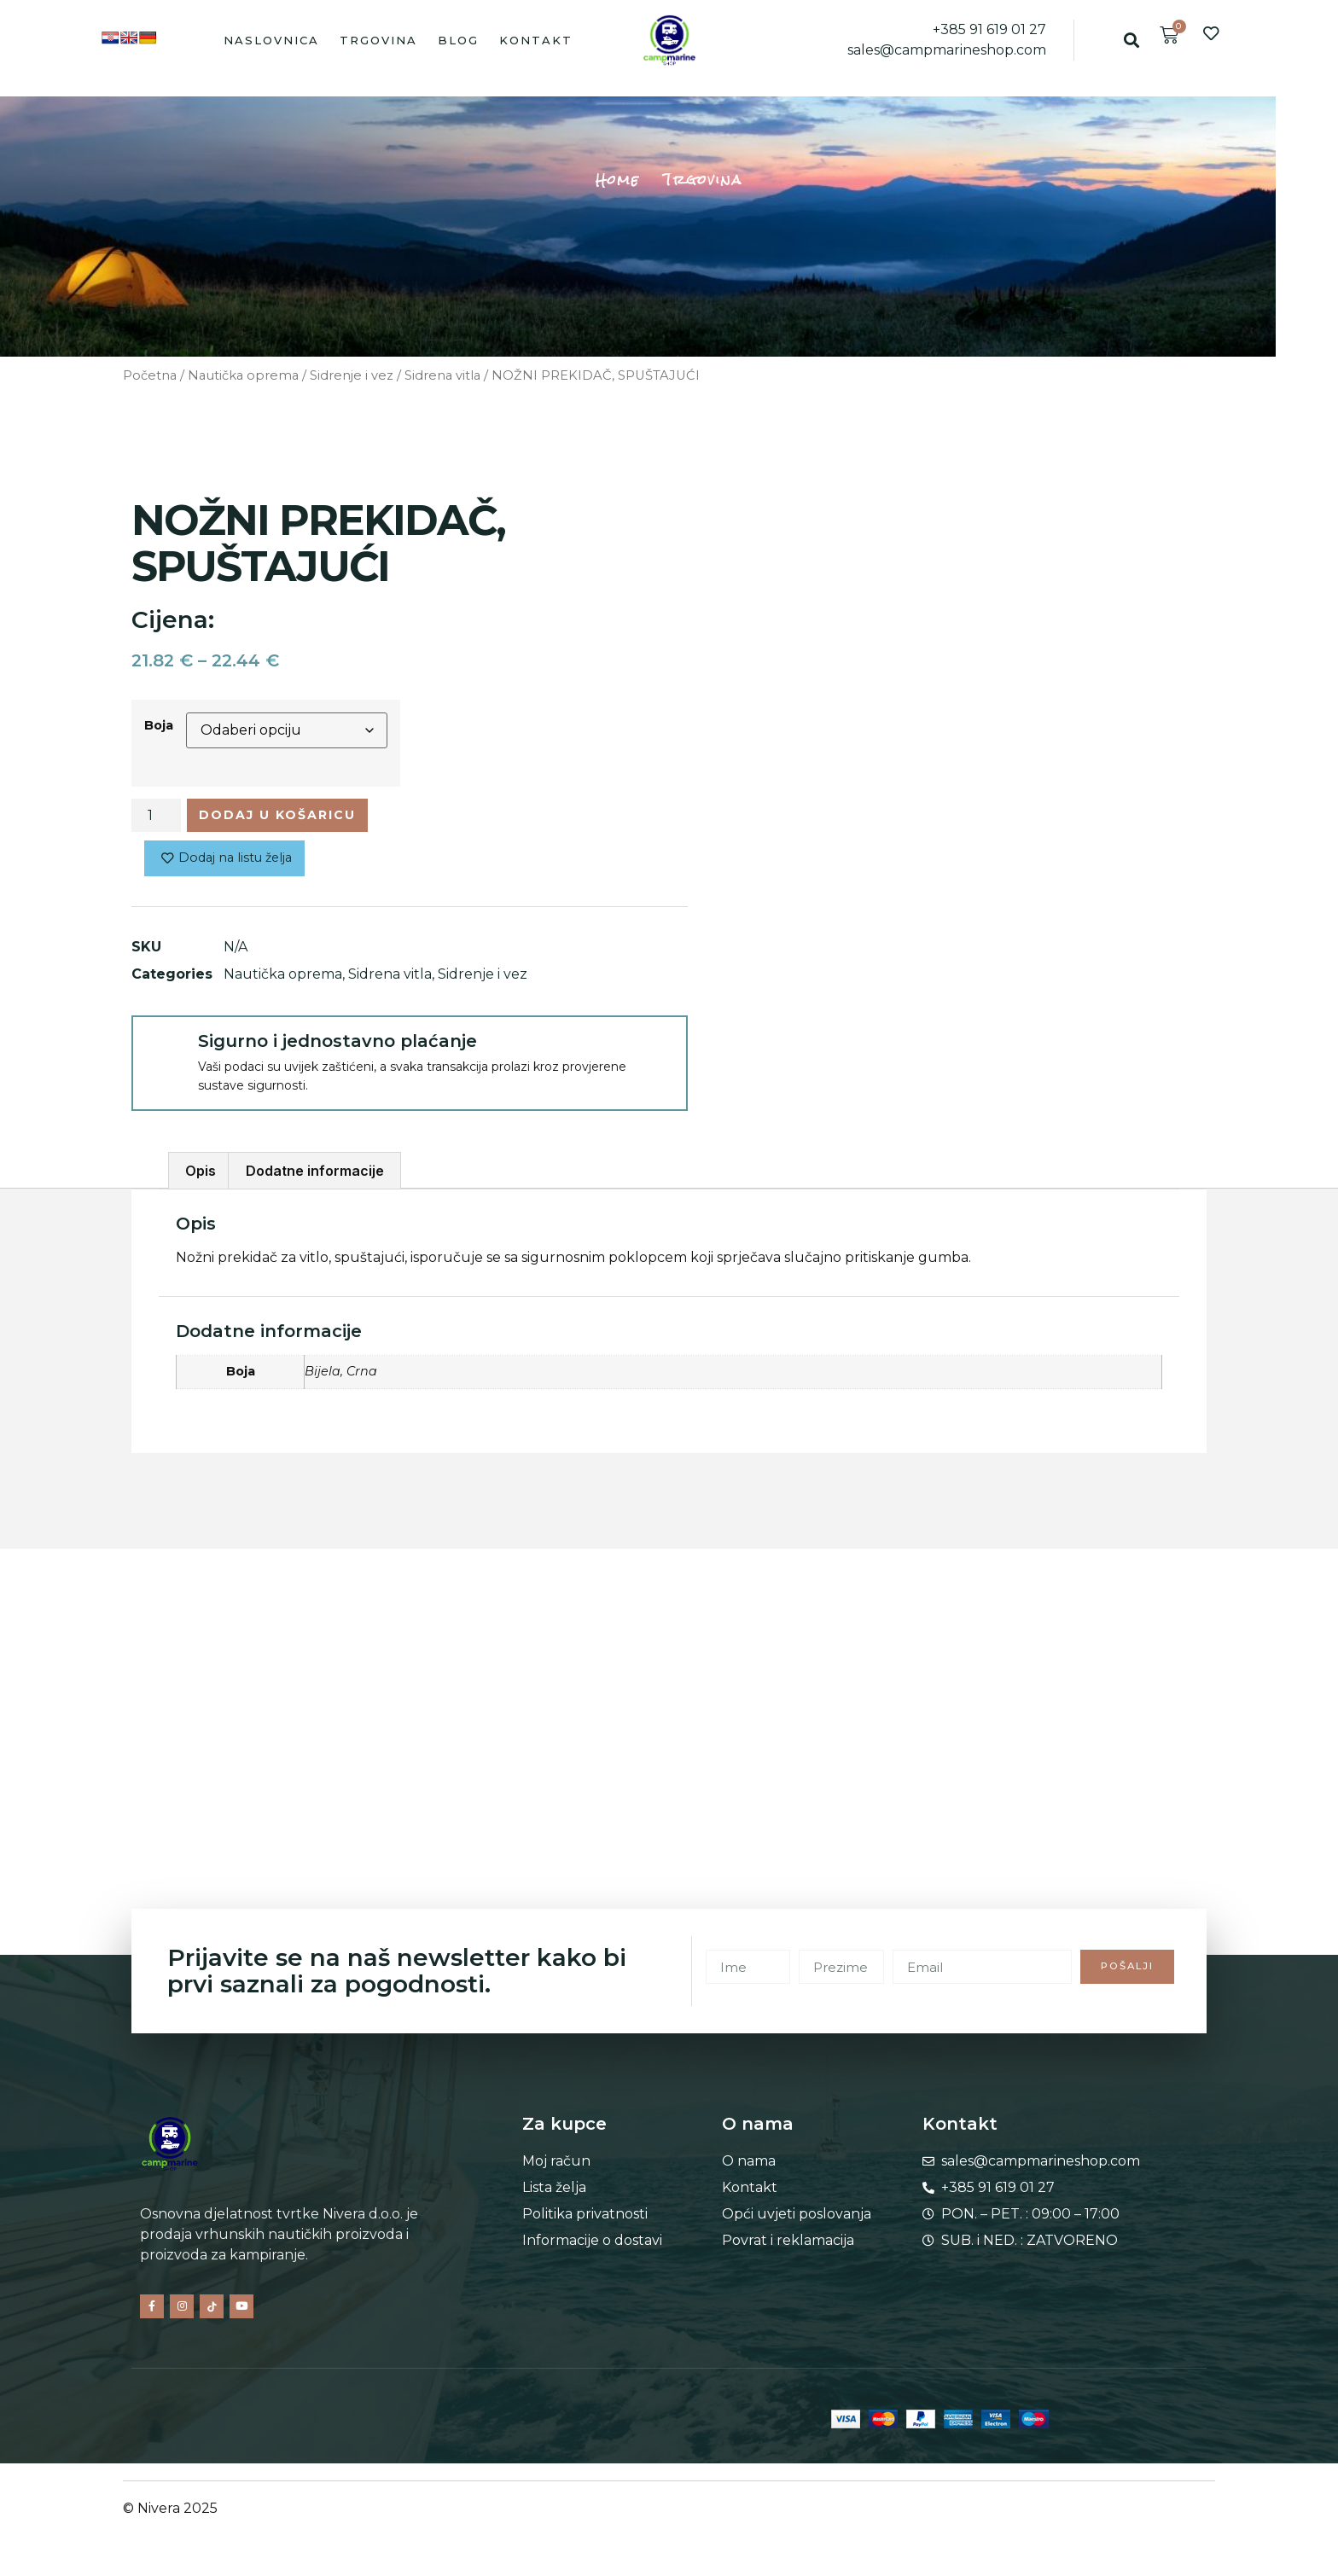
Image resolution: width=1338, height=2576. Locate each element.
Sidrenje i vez (351, 375)
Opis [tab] (200, 1177)
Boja (158, 725)
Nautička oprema (243, 375)
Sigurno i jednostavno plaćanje (337, 1047)
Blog (458, 40)
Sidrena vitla (442, 375)
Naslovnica (271, 40)
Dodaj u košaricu (293, 817)
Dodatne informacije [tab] (315, 1177)
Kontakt (536, 40)
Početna (150, 375)
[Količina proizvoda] (156, 817)
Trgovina (378, 40)
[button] (1131, 40)
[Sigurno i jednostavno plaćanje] (164, 1054)
